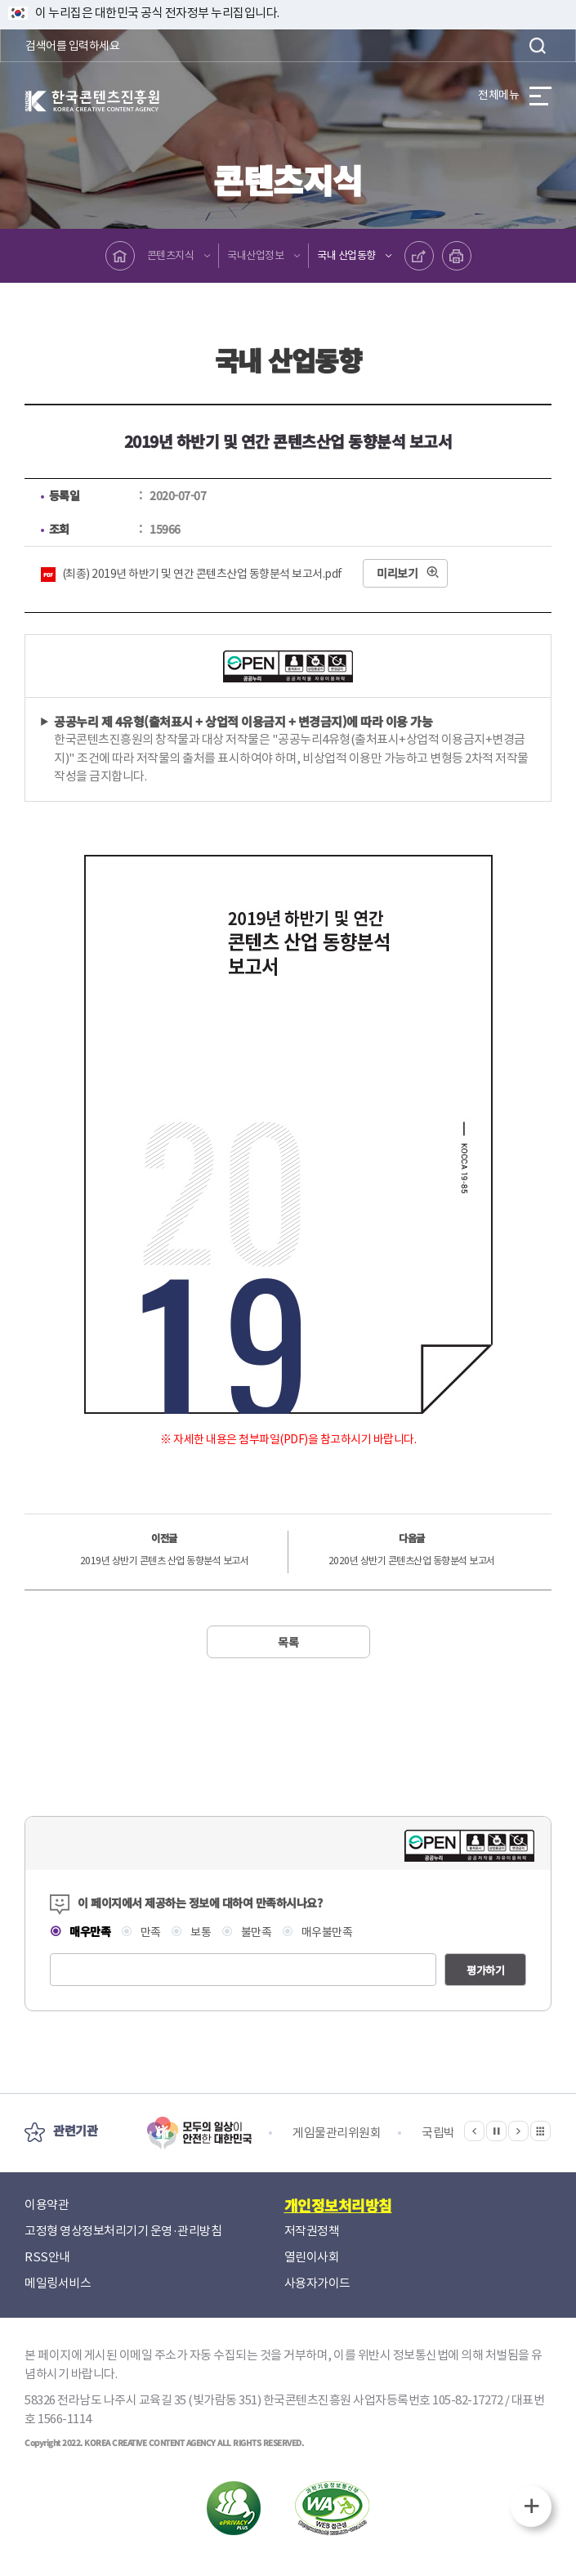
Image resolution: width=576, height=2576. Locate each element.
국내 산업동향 (346, 255)
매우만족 (89, 1931)
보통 (200, 1932)
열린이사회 (312, 2257)
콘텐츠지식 (170, 255)
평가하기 (485, 1970)
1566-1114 (65, 2418)
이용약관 (47, 2204)
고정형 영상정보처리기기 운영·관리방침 (123, 2230)
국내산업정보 (255, 255)
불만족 (255, 1932)
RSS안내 (47, 2257)
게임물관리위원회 (336, 2132)
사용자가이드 (317, 2283)
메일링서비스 (58, 2283)
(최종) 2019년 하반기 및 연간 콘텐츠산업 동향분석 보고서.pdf (202, 573)
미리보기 (397, 573)
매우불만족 (325, 1932)
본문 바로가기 (0, 0)
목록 (288, 1642)
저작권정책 (312, 2230)
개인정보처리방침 (338, 2205)
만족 (149, 1932)
